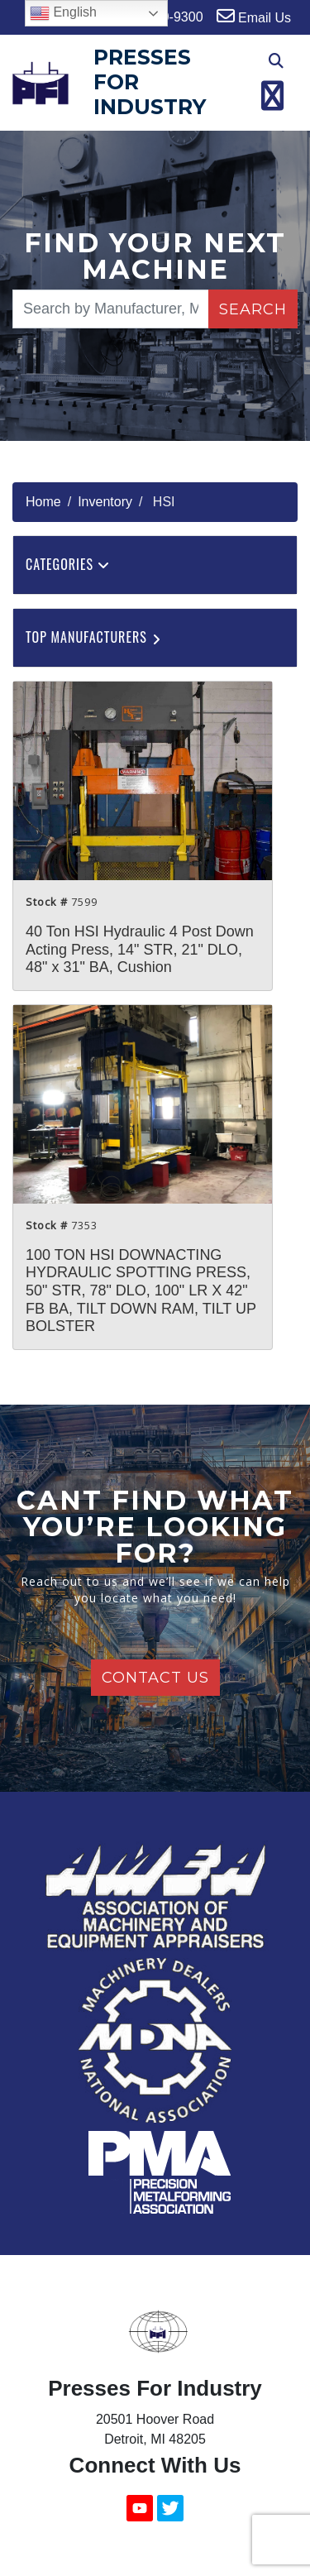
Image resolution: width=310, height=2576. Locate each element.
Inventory (105, 502)
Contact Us (155, 1678)
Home (43, 502)
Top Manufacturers (95, 637)
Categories (68, 564)
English (63, 13)
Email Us (254, 16)
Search (253, 309)
